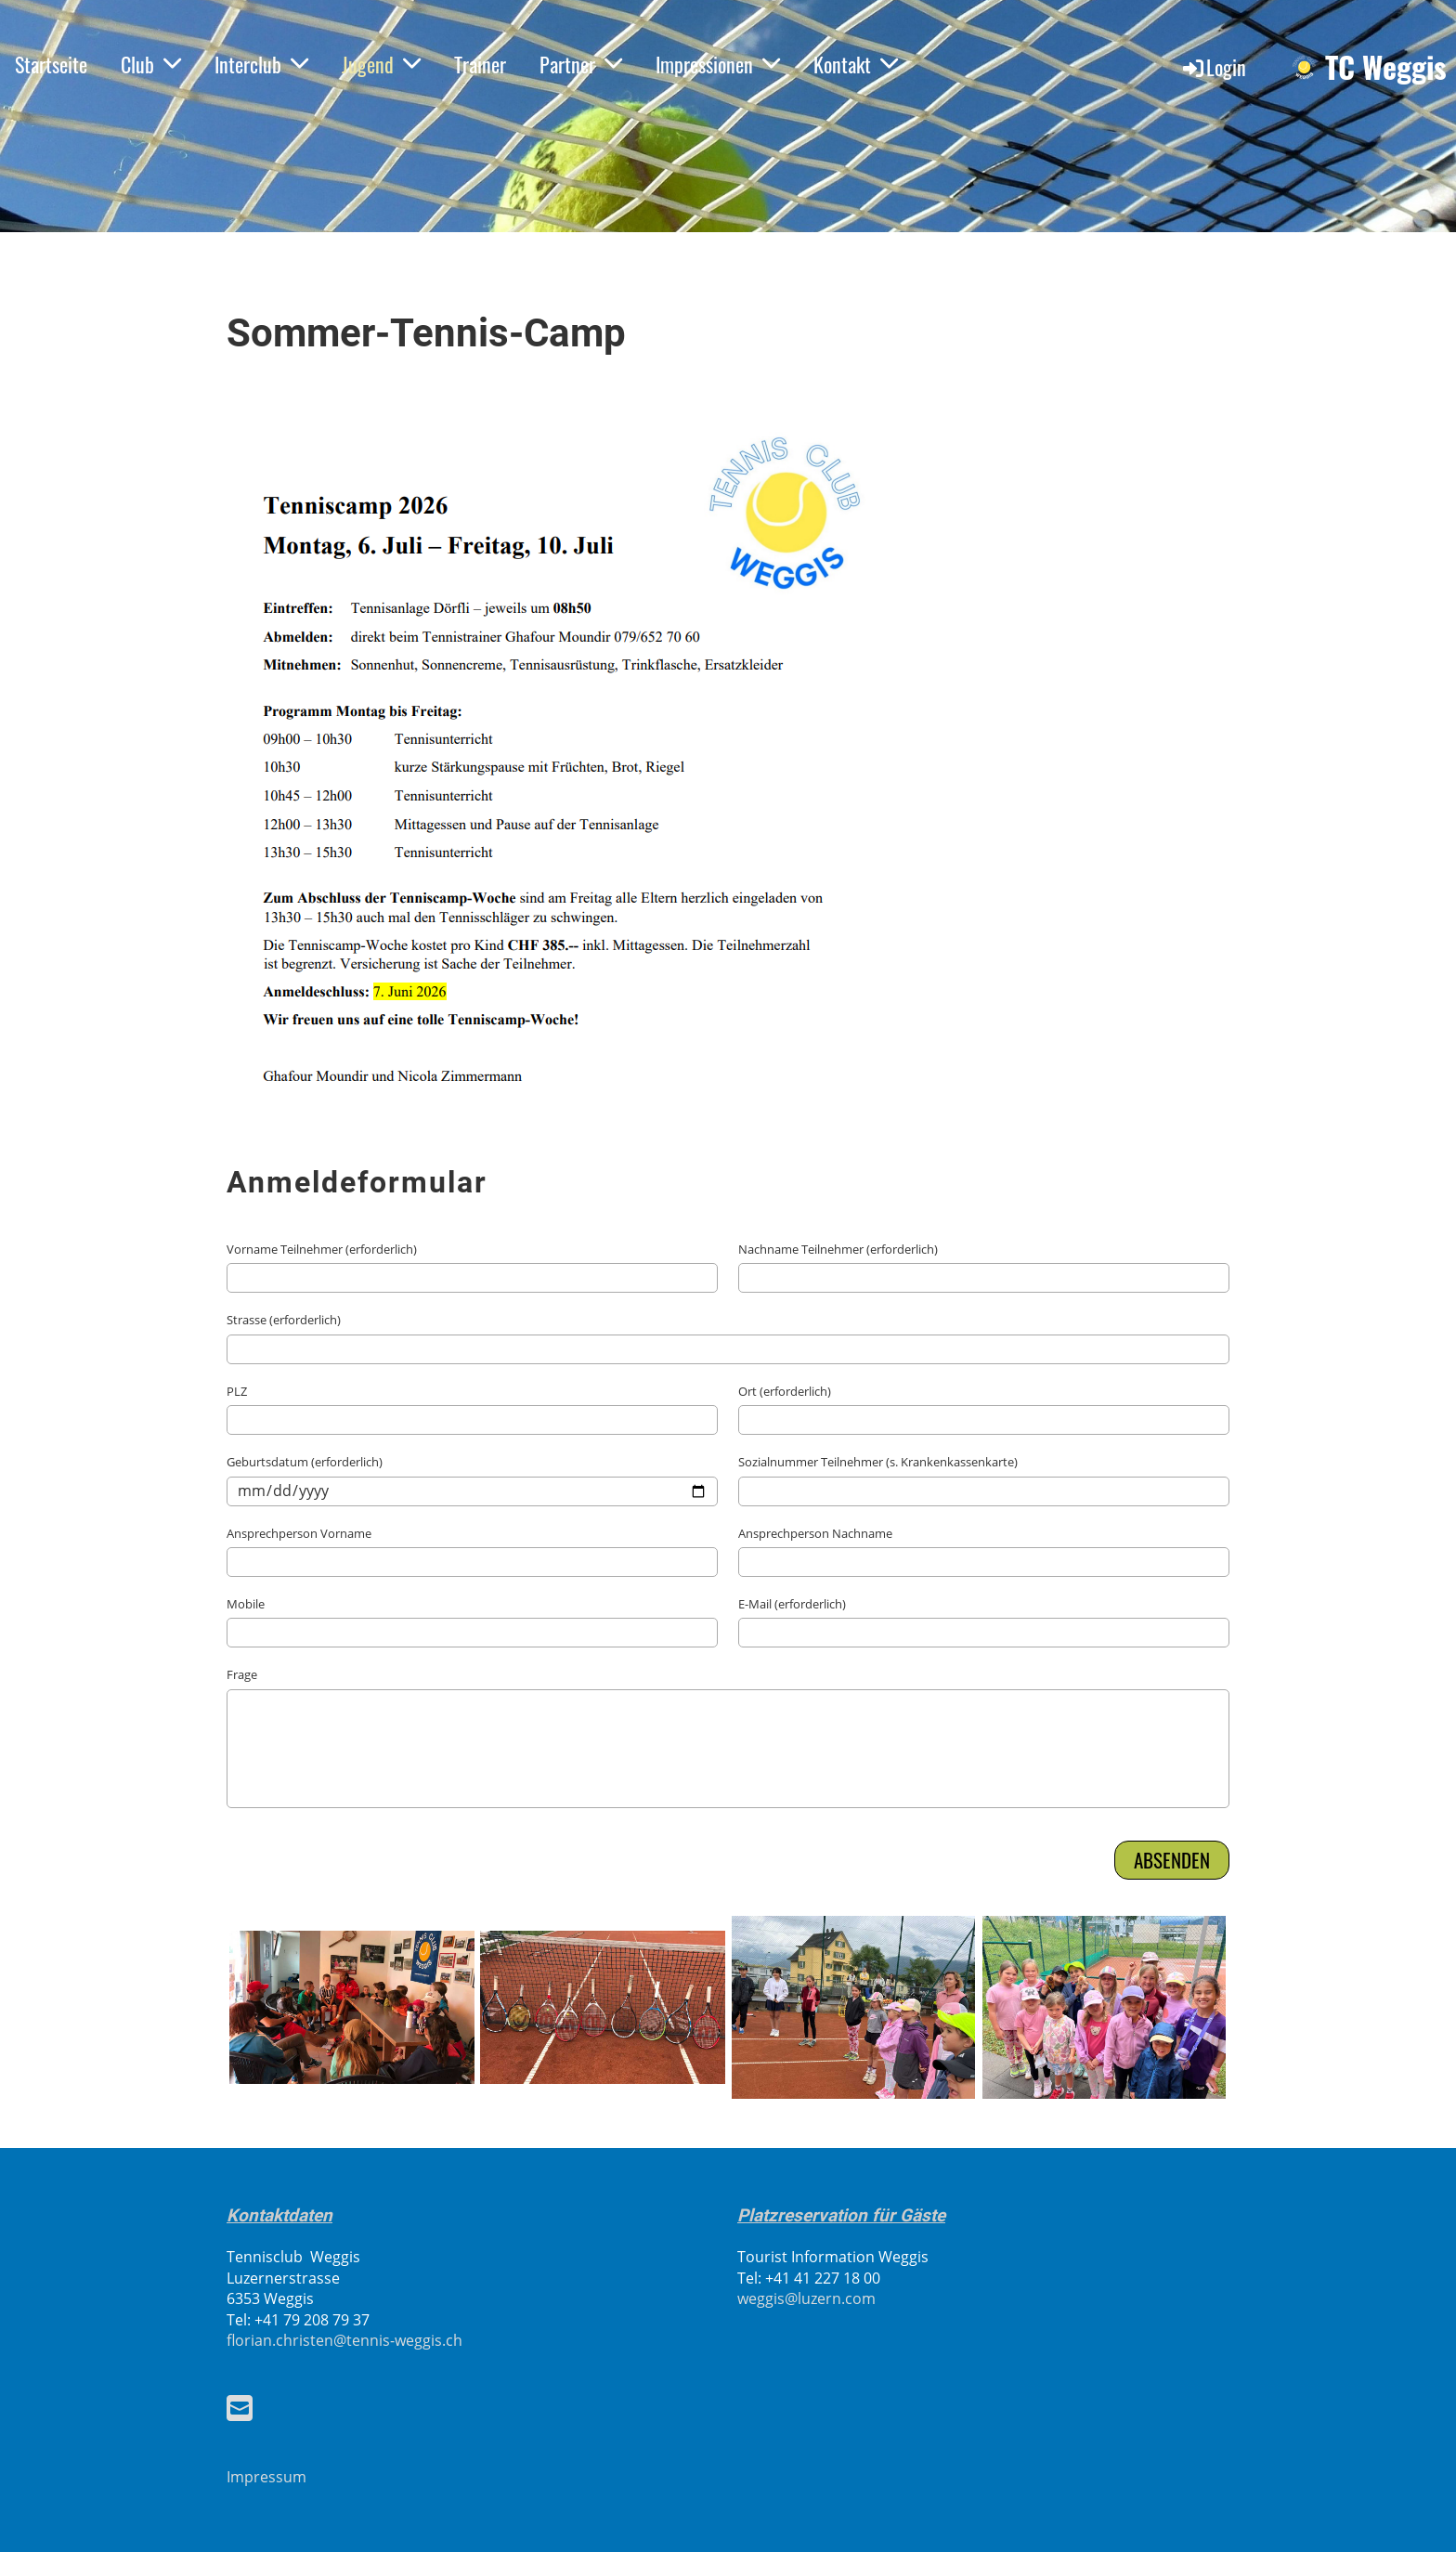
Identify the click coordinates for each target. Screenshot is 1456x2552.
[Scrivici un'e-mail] (240, 2408)
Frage (242, 1674)
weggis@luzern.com (806, 2298)
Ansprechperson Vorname (299, 1533)
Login (1213, 67)
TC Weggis (1386, 67)
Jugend (381, 64)
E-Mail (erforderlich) (792, 1603)
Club (151, 64)
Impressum (266, 2477)
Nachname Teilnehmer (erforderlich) (838, 1249)
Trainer (480, 64)
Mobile (246, 1603)
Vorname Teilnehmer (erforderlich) (322, 1249)
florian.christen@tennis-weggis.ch (344, 2340)
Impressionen (718, 64)
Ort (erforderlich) (784, 1391)
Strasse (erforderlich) (284, 1319)
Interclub (261, 64)
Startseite (51, 64)
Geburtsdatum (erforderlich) (305, 1461)
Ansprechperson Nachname (815, 1533)
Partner (581, 64)
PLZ (237, 1391)
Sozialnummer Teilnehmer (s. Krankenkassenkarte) (878, 1461)
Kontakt (855, 64)
